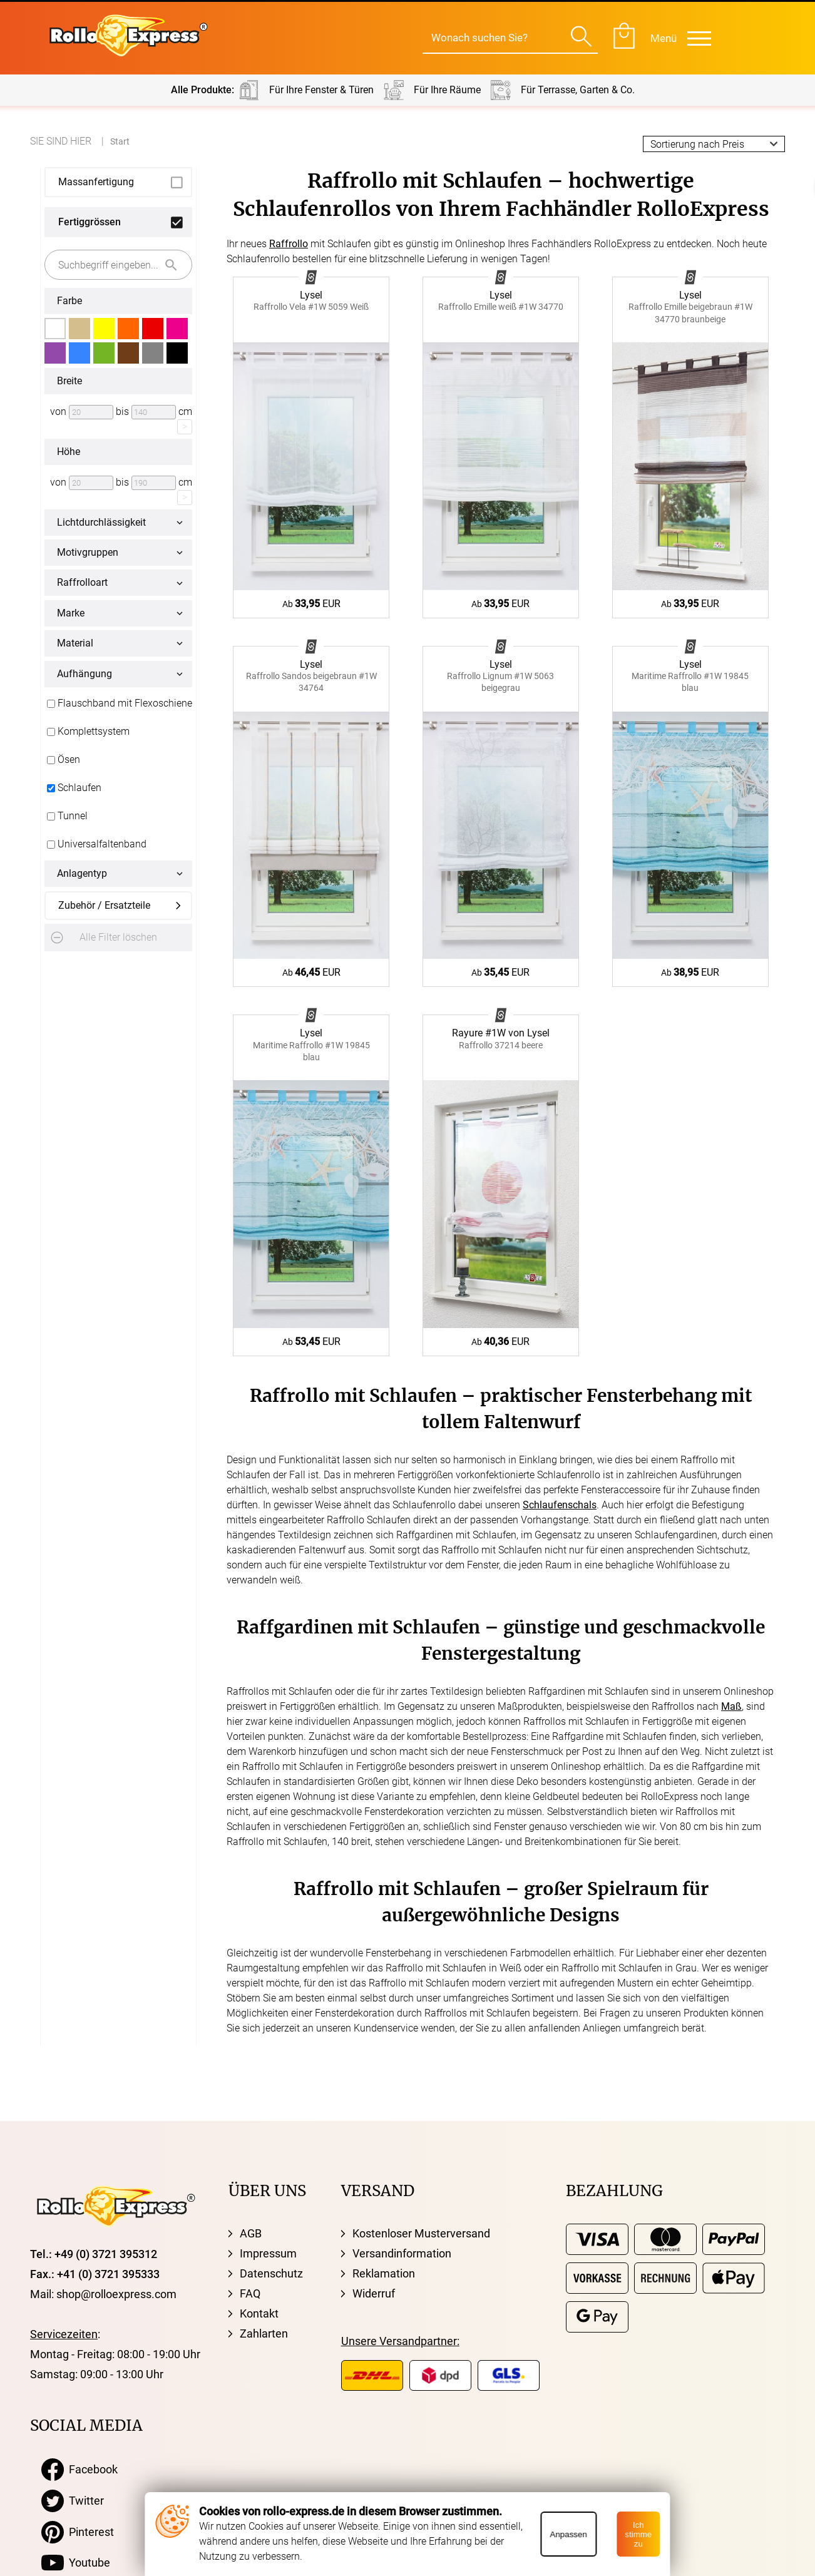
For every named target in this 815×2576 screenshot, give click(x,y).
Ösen (62, 759)
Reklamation (383, 2273)
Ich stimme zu (638, 2534)
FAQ (250, 2293)
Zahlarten (264, 2333)
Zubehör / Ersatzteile (104, 905)
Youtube (75, 2563)
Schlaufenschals (560, 1505)
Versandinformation (401, 2253)
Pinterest (77, 2532)
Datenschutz (271, 2273)
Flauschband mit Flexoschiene (118, 703)
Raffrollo (288, 244)
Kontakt (259, 2313)
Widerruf (373, 2293)
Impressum (268, 2253)
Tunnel (66, 816)
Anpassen (568, 2534)
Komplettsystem (87, 731)
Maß (731, 1706)
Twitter (72, 2501)
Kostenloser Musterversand (421, 2233)
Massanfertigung (96, 182)
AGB (251, 2233)
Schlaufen (72, 787)
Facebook (79, 2469)
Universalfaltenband (95, 844)
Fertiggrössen (89, 222)
